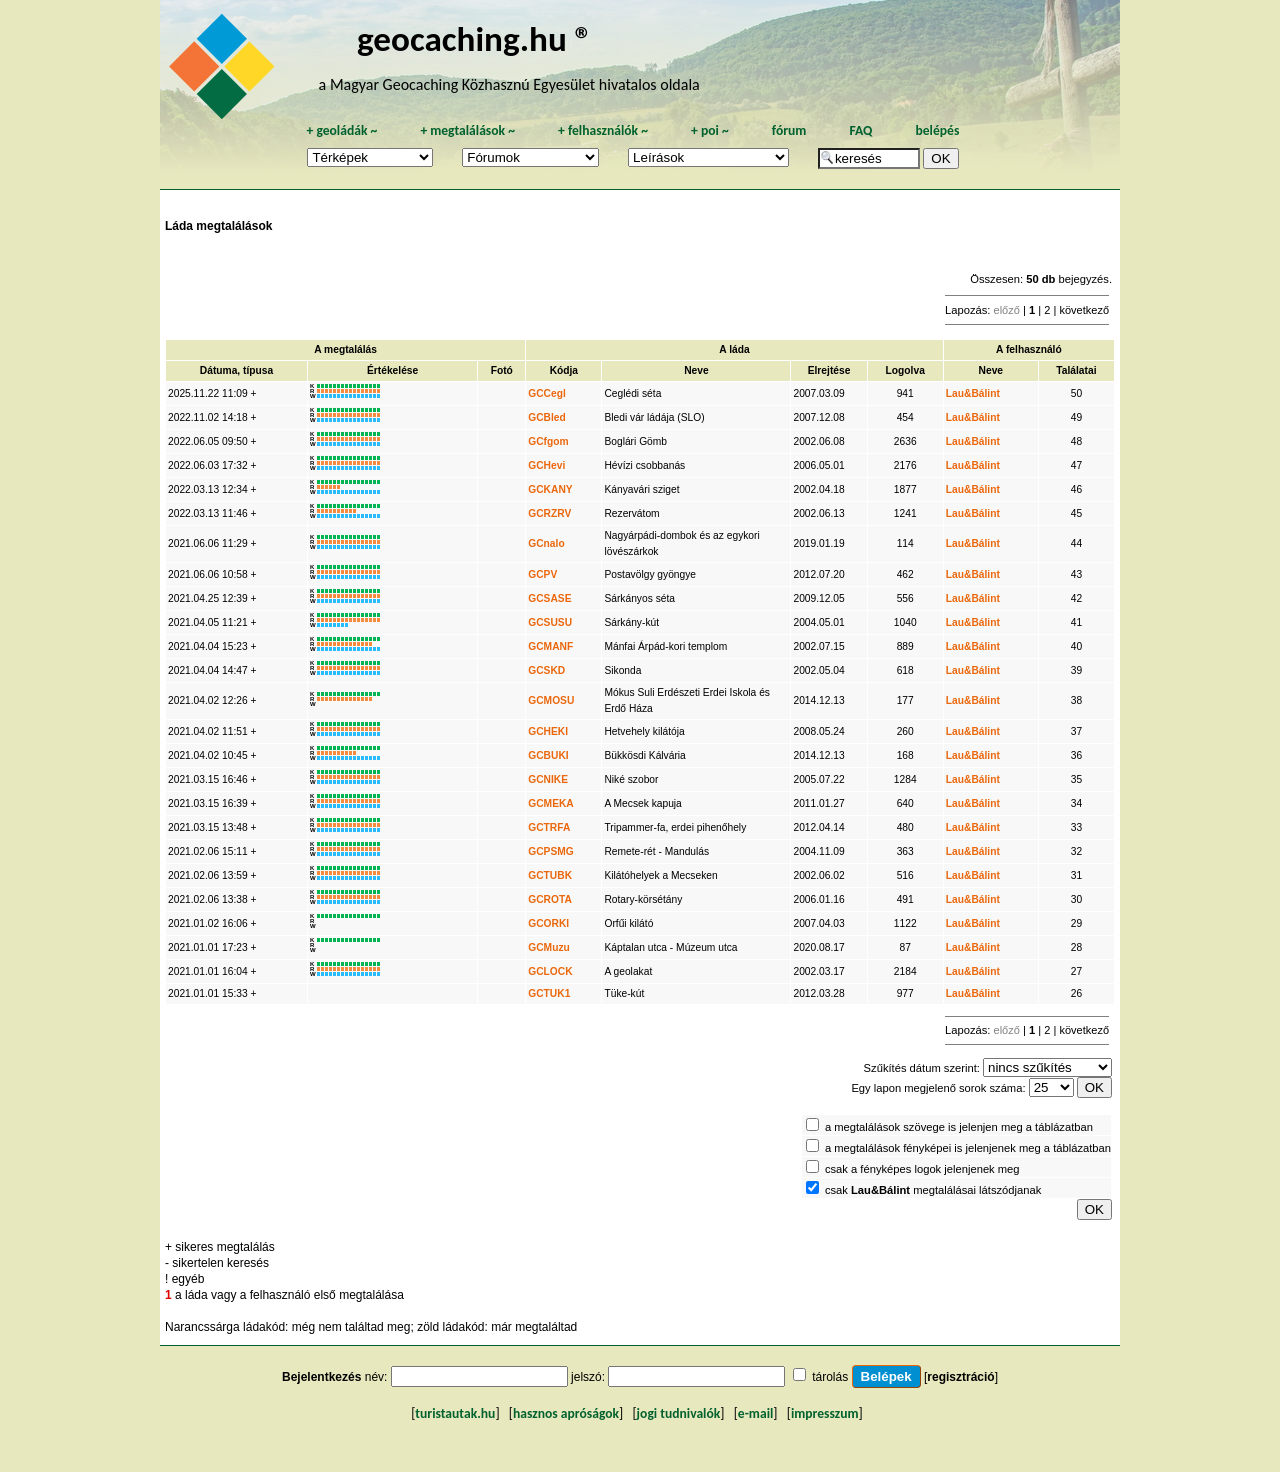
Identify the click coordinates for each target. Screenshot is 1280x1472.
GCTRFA (549, 827)
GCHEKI (548, 731)
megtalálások (467, 130)
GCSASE (549, 598)
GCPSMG (551, 851)
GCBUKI (548, 755)
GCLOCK (550, 971)
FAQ (860, 130)
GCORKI (548, 923)
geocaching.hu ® (475, 38)
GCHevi (546, 465)
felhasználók (603, 130)
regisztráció (960, 1377)
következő (1084, 310)
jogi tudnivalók (679, 1413)
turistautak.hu (455, 1413)
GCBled (547, 417)
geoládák (341, 130)
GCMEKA (551, 803)
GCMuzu (549, 947)
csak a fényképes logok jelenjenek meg (922, 1169)
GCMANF (550, 646)
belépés (937, 130)
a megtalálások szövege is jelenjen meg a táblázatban (959, 1127)
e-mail (755, 1413)
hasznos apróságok (566, 1413)
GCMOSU (551, 700)
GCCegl (547, 393)
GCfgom (548, 441)
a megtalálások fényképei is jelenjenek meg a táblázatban (968, 1148)
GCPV (542, 574)
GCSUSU (550, 622)
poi (710, 130)
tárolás (830, 1377)
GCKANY (550, 489)
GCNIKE (548, 779)
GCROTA (550, 899)
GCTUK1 (549, 993)
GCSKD (546, 670)
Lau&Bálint (973, 393)
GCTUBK (550, 875)
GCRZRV (549, 513)
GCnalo (546, 543)
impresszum (825, 1413)
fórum (789, 130)
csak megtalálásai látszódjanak (933, 1190)
